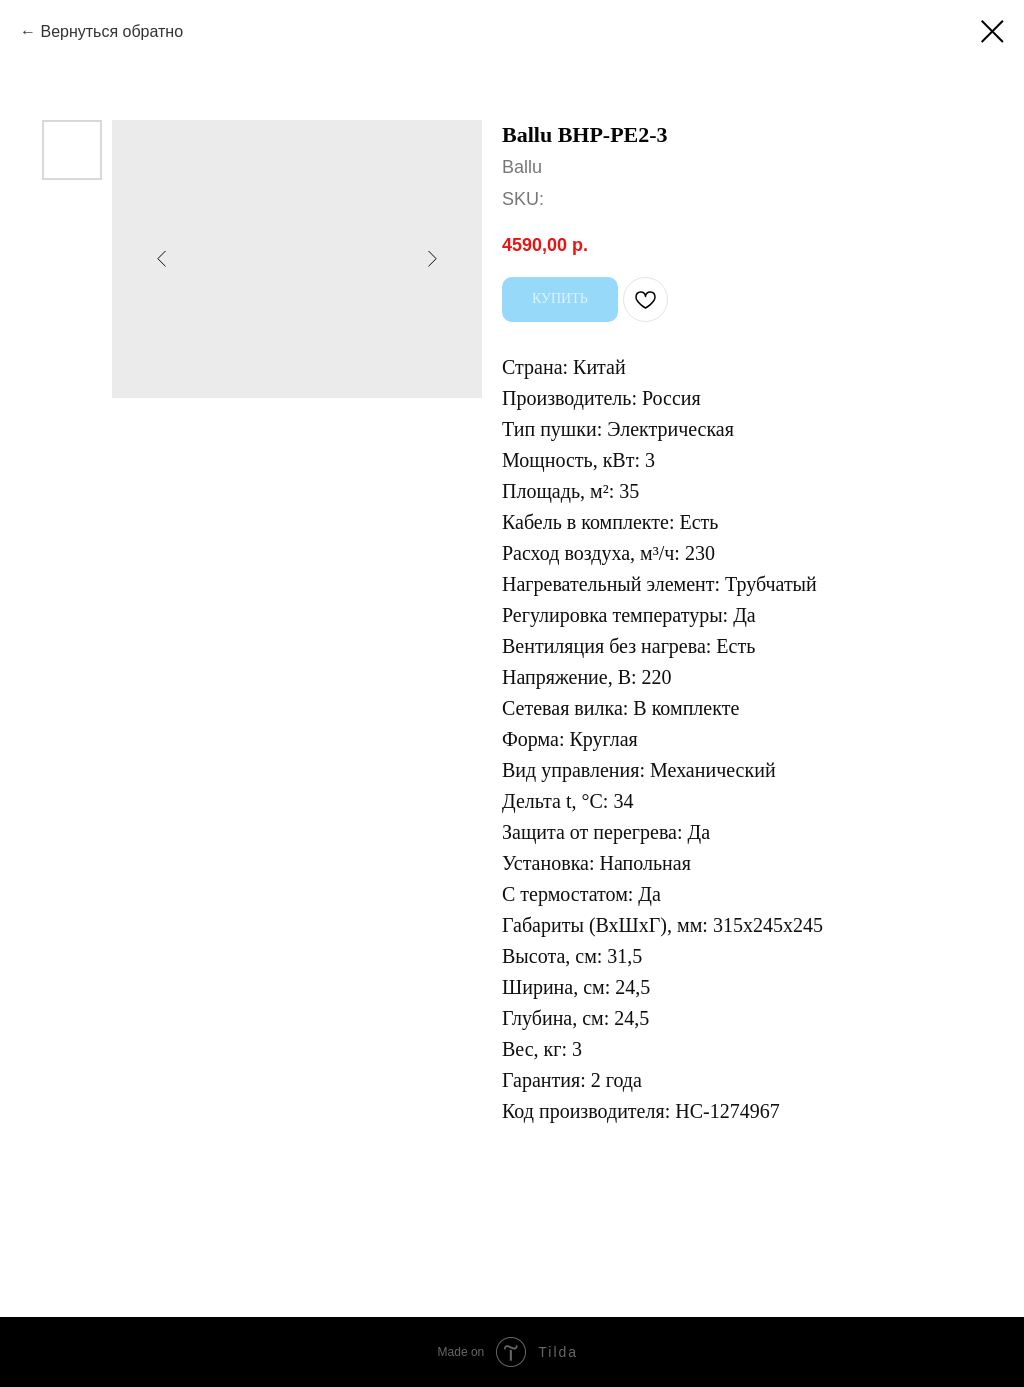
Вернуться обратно (111, 31)
